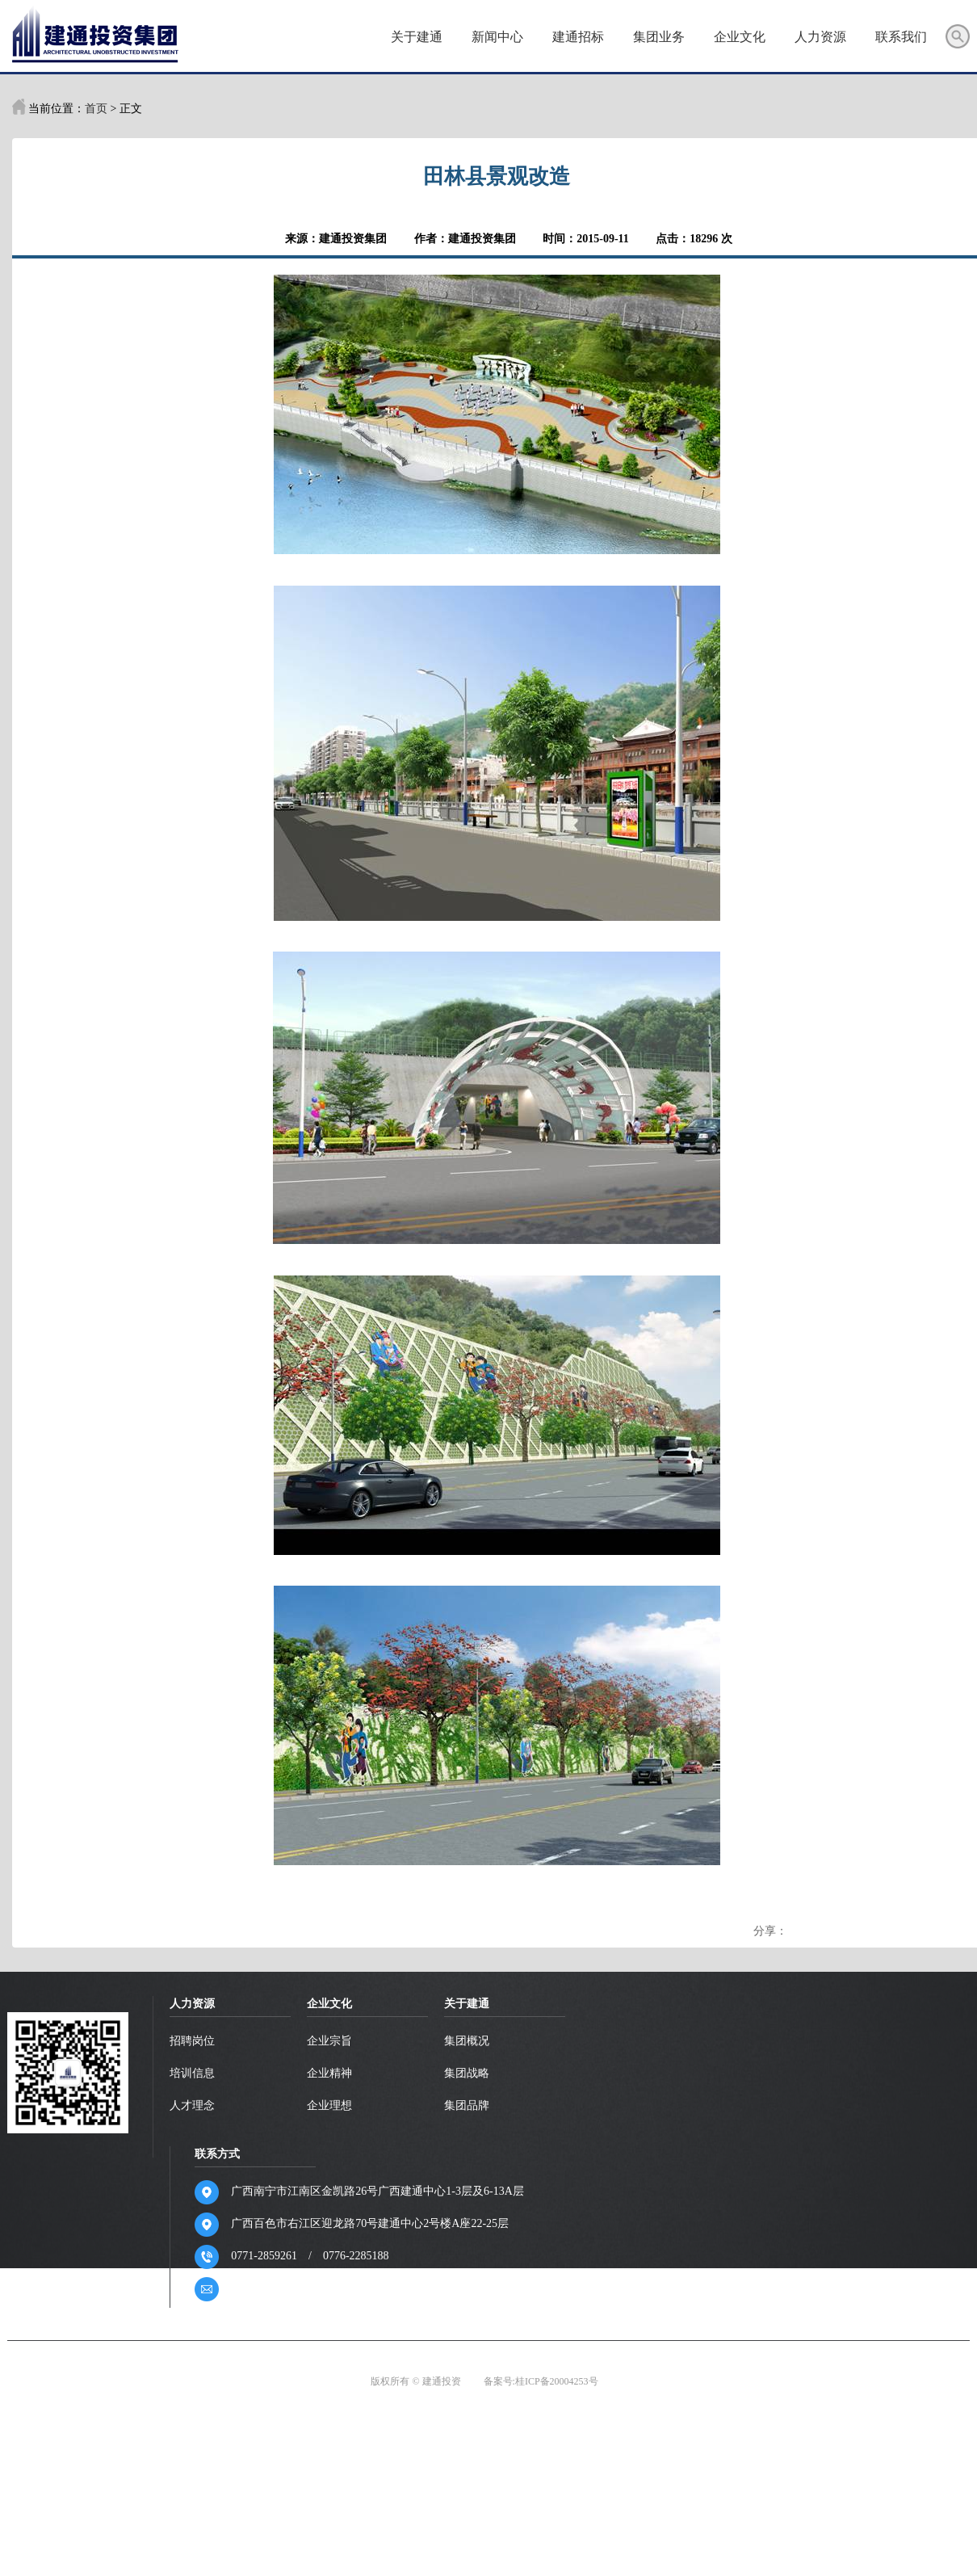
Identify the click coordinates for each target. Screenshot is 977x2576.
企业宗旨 (334, 2041)
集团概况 (473, 2041)
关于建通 (412, 38)
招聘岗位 (196, 2041)
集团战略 (473, 2073)
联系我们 (897, 38)
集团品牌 (473, 2105)
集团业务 (655, 38)
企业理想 (334, 2105)
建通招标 (574, 38)
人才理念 (196, 2105)
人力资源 (816, 38)
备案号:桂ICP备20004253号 (541, 2381)
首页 (333, 38)
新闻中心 (493, 38)
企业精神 (334, 2073)
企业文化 (735, 38)
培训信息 (196, 2073)
